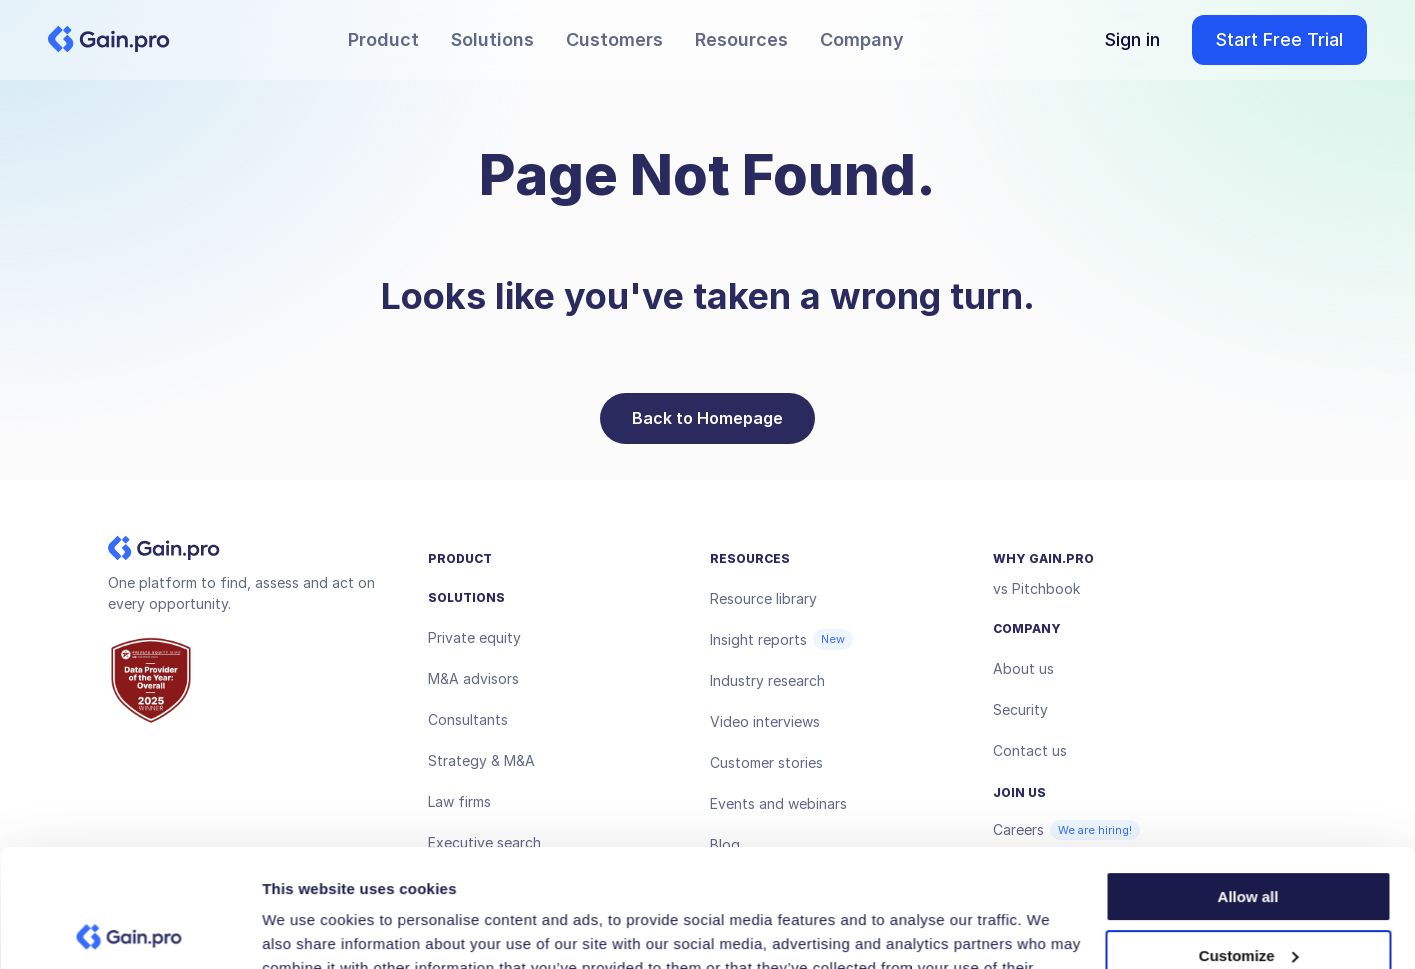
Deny (1248, 896)
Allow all (1248, 779)
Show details (308, 929)
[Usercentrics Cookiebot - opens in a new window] (129, 930)
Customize (1249, 837)
